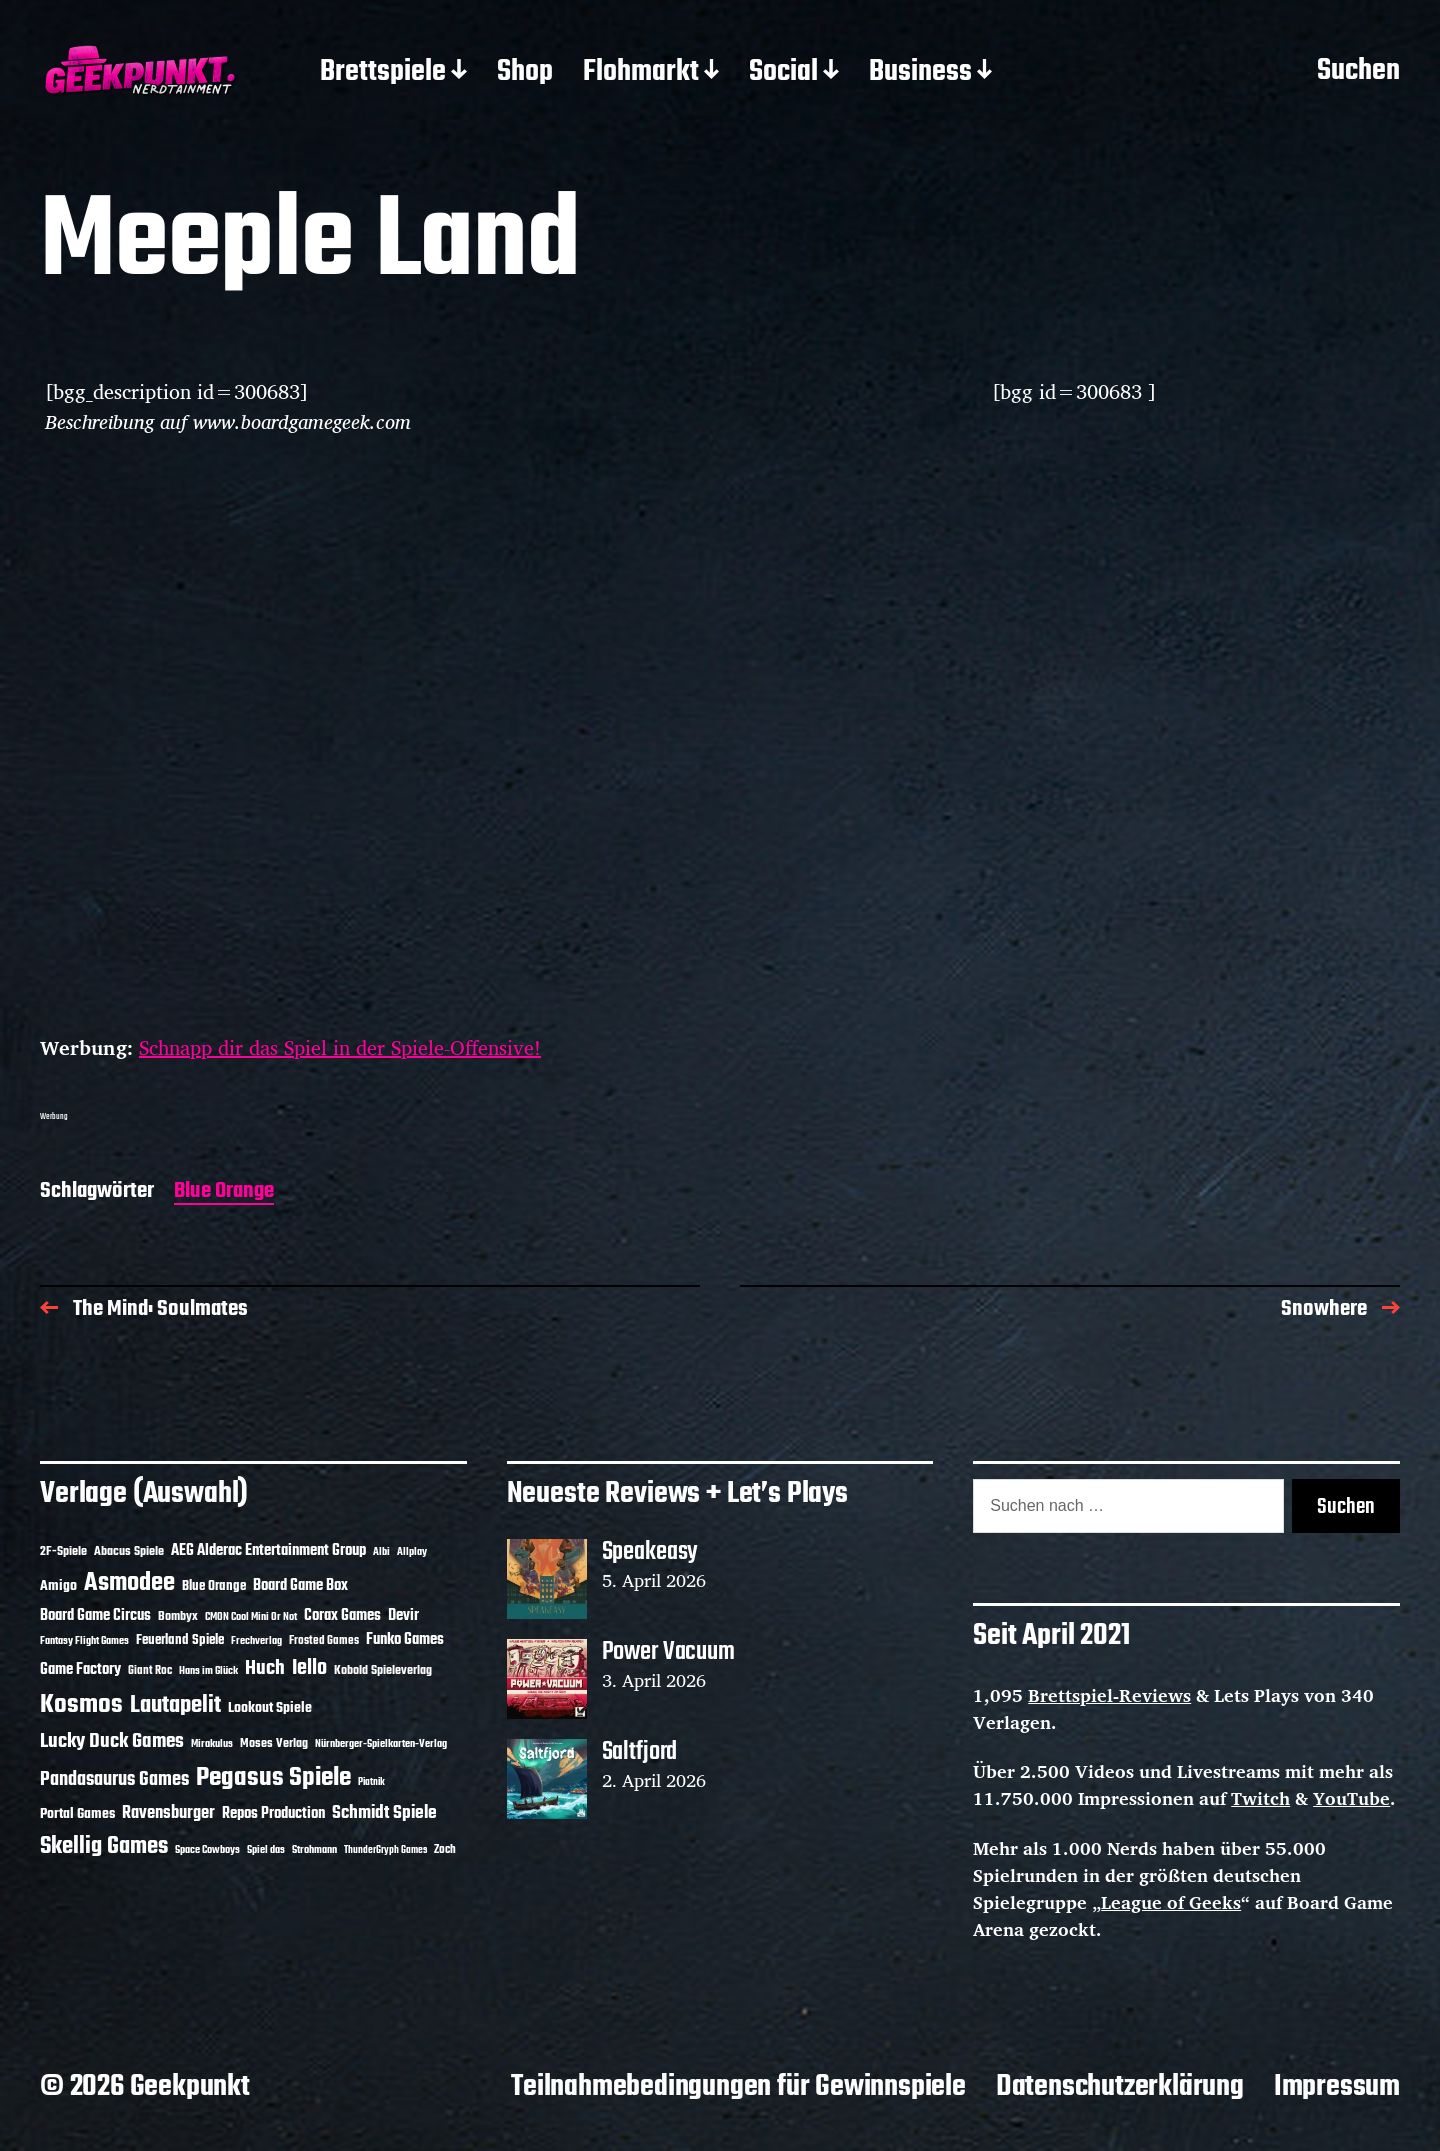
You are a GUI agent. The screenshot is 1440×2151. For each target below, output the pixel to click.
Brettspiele (383, 73)
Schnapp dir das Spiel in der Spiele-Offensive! (340, 1047)
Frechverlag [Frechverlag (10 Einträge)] (256, 1641)
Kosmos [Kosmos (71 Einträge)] (81, 1705)
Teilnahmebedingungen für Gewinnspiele (738, 2087)
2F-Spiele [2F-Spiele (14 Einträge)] (63, 1551)
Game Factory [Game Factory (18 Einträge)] (80, 1670)
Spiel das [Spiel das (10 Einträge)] (266, 1850)
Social (783, 73)
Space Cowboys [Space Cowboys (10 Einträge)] (207, 1850)
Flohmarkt (641, 73)
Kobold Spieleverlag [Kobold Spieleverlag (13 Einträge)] (383, 1671)
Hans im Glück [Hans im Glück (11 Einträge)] (208, 1671)
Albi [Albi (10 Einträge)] (381, 1552)
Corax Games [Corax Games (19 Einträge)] (342, 1616)
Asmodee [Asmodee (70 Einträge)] (129, 1583)
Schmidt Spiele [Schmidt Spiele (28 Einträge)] (384, 1813)
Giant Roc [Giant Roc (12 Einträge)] (150, 1671)
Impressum (1337, 2087)
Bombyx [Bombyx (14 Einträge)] (178, 1616)
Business (920, 73)
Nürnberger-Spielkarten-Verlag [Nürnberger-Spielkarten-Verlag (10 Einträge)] (381, 1744)
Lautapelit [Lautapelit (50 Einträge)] (175, 1706)
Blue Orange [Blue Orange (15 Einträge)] (214, 1586)
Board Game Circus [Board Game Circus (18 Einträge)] (95, 1616)
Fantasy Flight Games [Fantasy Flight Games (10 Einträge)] (84, 1641)
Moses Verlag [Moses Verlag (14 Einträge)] (274, 1743)
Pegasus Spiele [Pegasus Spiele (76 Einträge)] (273, 1778)
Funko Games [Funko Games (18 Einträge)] (405, 1640)
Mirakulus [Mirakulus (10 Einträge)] (212, 1744)
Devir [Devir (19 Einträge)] (403, 1616)
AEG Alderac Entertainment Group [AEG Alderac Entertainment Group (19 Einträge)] (268, 1551)
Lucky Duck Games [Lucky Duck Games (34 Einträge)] (112, 1741)
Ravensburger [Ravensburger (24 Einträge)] (168, 1813)
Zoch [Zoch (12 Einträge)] (445, 1850)
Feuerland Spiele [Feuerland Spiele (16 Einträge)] (180, 1640)
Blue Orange (224, 1192)
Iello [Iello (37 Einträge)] (309, 1668)
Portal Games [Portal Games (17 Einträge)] (77, 1814)
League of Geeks (1171, 1902)
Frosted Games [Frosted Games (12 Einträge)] (324, 1641)
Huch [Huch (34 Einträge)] (265, 1668)
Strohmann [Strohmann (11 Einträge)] (314, 1850)
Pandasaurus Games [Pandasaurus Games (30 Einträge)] (114, 1780)
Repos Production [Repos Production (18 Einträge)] (273, 1814)
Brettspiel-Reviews (1109, 1695)
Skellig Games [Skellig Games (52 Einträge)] (104, 1846)
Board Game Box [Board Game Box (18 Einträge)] (300, 1586)
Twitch (1260, 1798)
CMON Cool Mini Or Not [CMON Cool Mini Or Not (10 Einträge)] (251, 1617)
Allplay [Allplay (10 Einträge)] (412, 1552)
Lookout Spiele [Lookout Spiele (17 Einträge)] (270, 1708)
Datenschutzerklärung (1120, 2087)
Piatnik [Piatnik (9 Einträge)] (371, 1782)
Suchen (1358, 72)
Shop (525, 73)
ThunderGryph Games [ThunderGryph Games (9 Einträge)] (385, 1850)
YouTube (1351, 1798)
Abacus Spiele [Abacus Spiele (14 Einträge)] (129, 1551)
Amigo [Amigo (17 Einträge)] (58, 1586)
